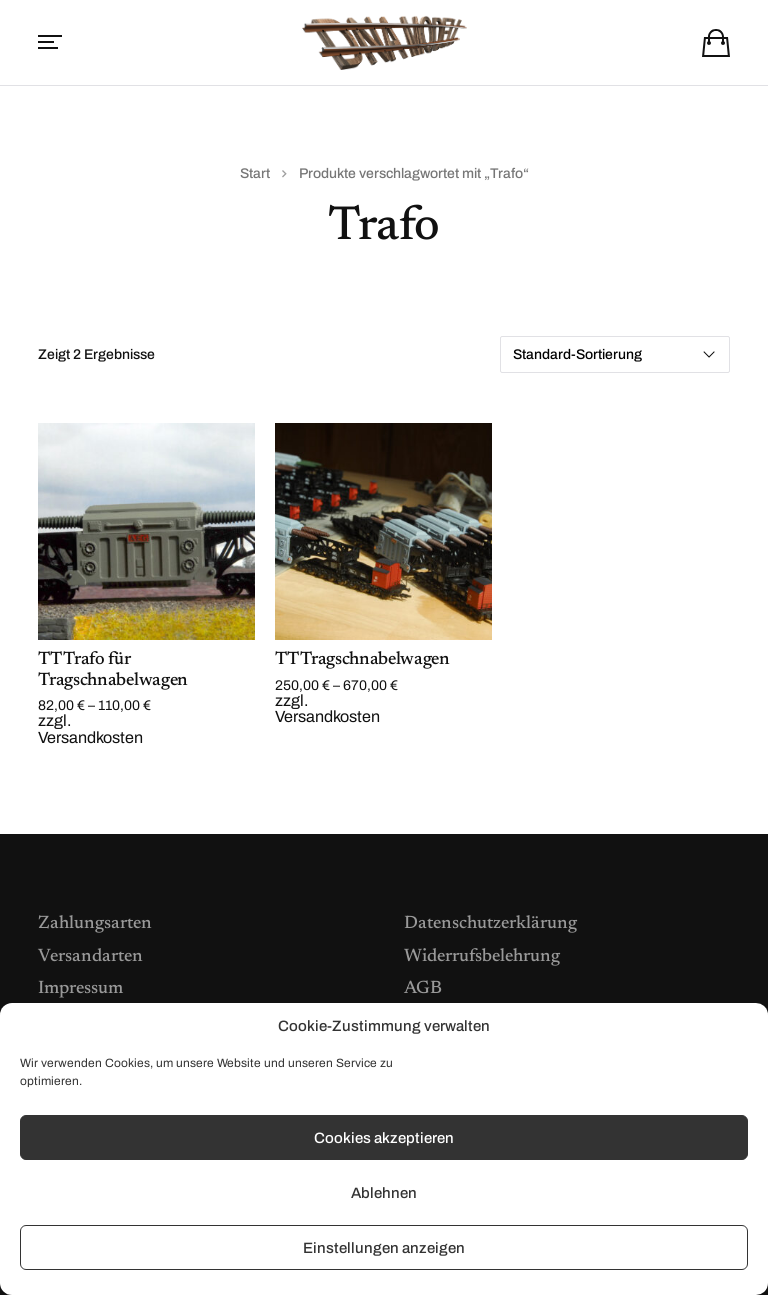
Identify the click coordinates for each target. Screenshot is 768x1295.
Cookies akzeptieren (384, 1138)
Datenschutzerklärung (490, 924)
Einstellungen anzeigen (384, 1248)
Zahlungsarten (95, 924)
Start (255, 173)
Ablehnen (384, 1193)
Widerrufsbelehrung (482, 957)
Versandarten (90, 957)
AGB (423, 989)
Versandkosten (90, 738)
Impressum (80, 989)
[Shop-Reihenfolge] (615, 354)
